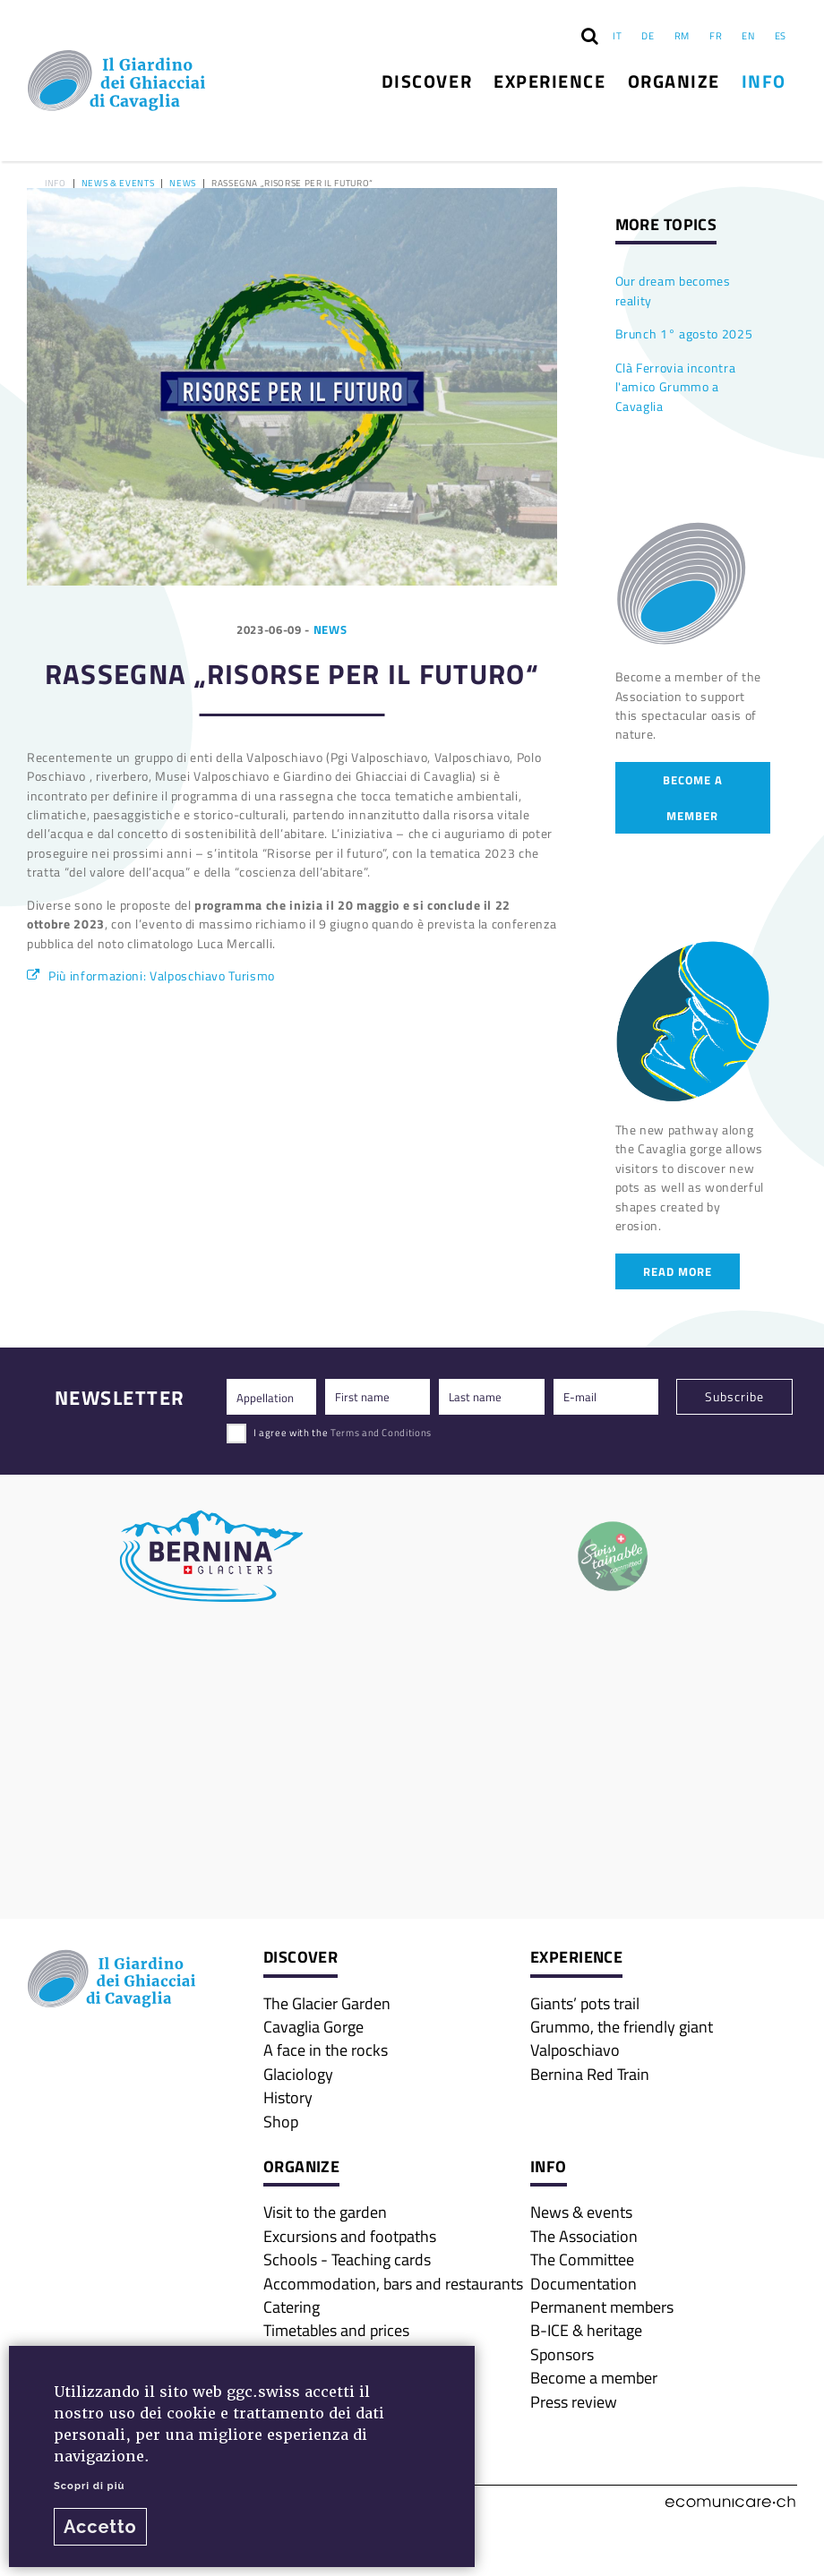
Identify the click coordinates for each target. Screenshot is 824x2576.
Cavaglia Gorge (313, 2026)
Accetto (100, 2526)
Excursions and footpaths (349, 2236)
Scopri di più (89, 2485)
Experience (549, 80)
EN (748, 35)
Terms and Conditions (381, 1432)
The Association (584, 2236)
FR (715, 35)
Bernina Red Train (589, 2073)
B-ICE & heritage (586, 2330)
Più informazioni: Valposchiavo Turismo (161, 975)
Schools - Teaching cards (347, 2259)
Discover (427, 80)
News (182, 183)
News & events (118, 183)
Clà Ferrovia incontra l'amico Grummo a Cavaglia (675, 387)
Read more (677, 1270)
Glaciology (298, 2073)
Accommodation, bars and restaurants (393, 2283)
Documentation (583, 2283)
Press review (573, 2401)
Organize (674, 80)
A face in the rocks (325, 2049)
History (288, 2097)
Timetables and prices (336, 2330)
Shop (280, 2121)
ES (780, 35)
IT (617, 35)
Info (764, 80)
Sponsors (562, 2354)
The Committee (582, 2259)
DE (647, 35)
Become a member (693, 797)
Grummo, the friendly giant (621, 2026)
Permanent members (602, 2306)
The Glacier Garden (327, 2003)
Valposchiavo (575, 2049)
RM (682, 35)
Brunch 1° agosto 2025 (684, 333)
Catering (291, 2306)
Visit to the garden (325, 2211)
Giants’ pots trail (584, 2003)
